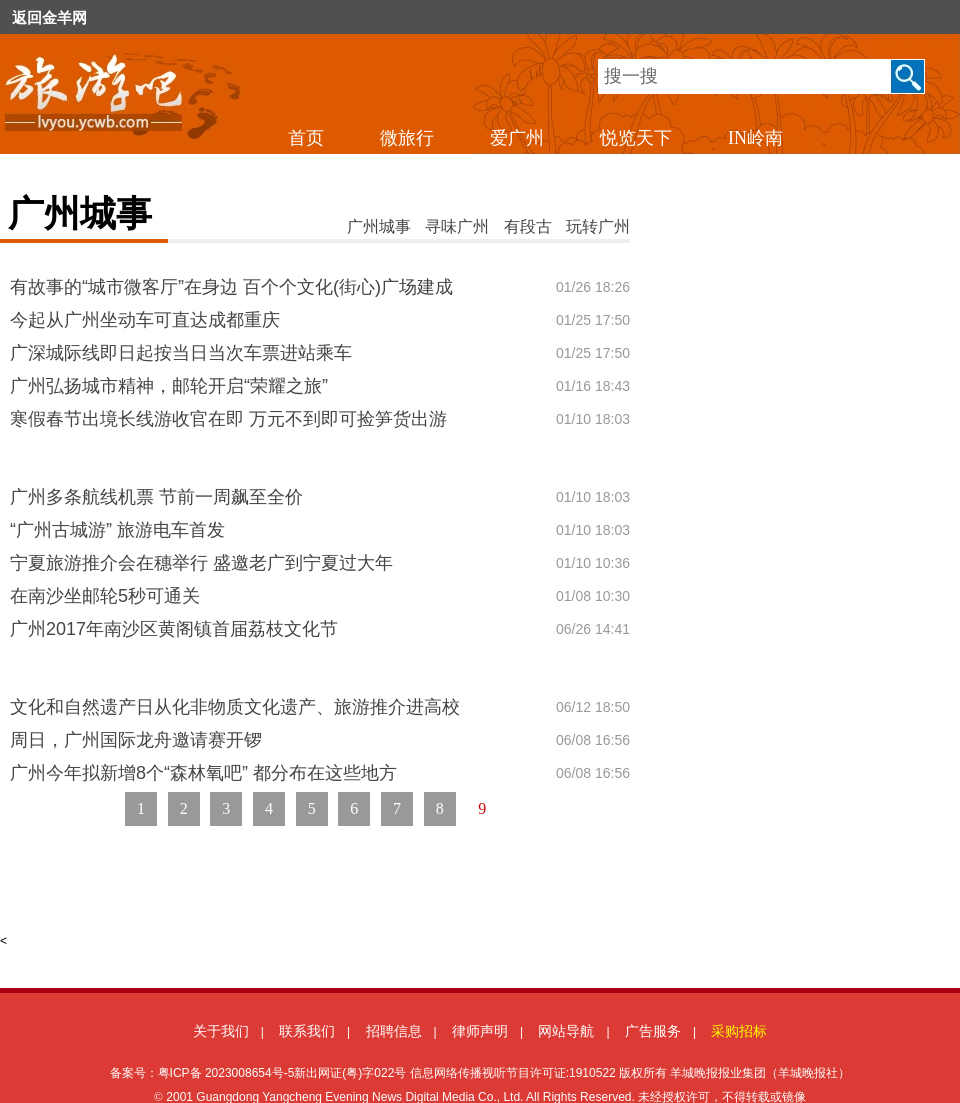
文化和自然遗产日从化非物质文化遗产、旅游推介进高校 (235, 707)
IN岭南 (755, 138)
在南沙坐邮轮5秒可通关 (105, 596)
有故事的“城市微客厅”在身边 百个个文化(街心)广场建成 (231, 287)
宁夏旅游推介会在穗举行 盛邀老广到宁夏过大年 (201, 563)
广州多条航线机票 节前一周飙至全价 (156, 497)
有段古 (528, 226)
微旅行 (407, 138)
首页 (306, 138)
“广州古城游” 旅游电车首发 (117, 530)
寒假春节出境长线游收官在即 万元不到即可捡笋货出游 (228, 419)
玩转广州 (598, 226)
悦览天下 (636, 138)
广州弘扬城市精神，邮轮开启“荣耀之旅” (169, 386)
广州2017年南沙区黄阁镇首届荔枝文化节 (174, 629)
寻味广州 (457, 226)
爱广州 (517, 138)
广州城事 (379, 226)
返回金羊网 (49, 18)
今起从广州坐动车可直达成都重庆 (145, 320)
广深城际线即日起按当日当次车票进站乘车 (181, 353)
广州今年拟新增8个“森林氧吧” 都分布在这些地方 (203, 773)
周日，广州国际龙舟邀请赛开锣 (136, 740)
